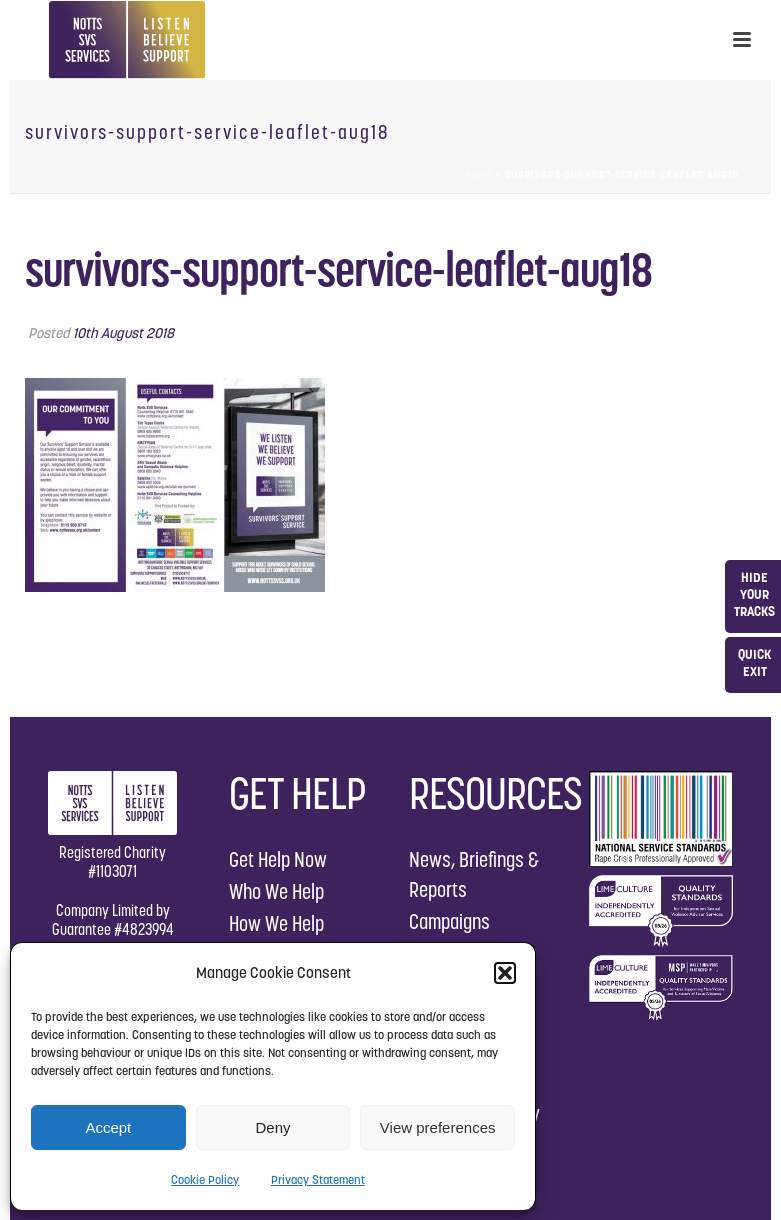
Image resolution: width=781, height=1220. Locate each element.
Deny (272, 1127)
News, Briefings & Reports (474, 874)
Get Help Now (278, 859)
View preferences (438, 1127)
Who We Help (276, 891)
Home (479, 174)
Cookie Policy (205, 1179)
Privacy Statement (318, 1179)
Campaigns (449, 921)
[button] (505, 973)
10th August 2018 (123, 333)
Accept (108, 1127)
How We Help (276, 923)
